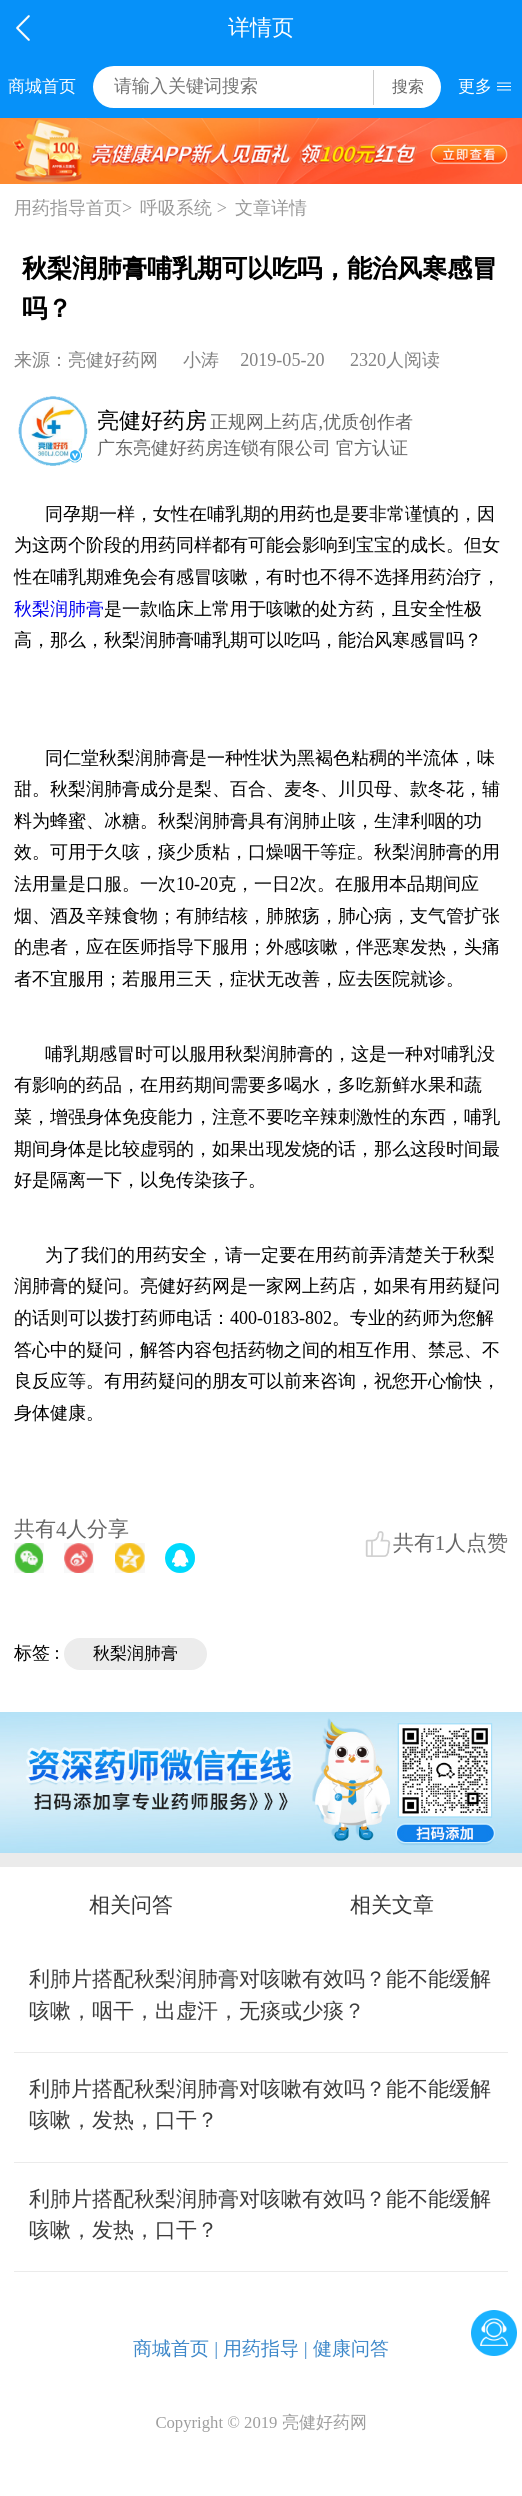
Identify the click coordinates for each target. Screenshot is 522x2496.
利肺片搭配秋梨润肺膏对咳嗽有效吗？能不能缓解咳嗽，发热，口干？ (260, 2104)
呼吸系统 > (183, 208)
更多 (475, 86)
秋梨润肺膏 (59, 609)
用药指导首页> (73, 208)
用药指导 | (265, 2348)
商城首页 (42, 86)
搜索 (408, 86)
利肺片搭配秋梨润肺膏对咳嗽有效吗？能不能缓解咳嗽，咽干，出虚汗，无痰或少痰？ (260, 1994)
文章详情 (271, 208)
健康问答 (351, 2348)
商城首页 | (175, 2348)
